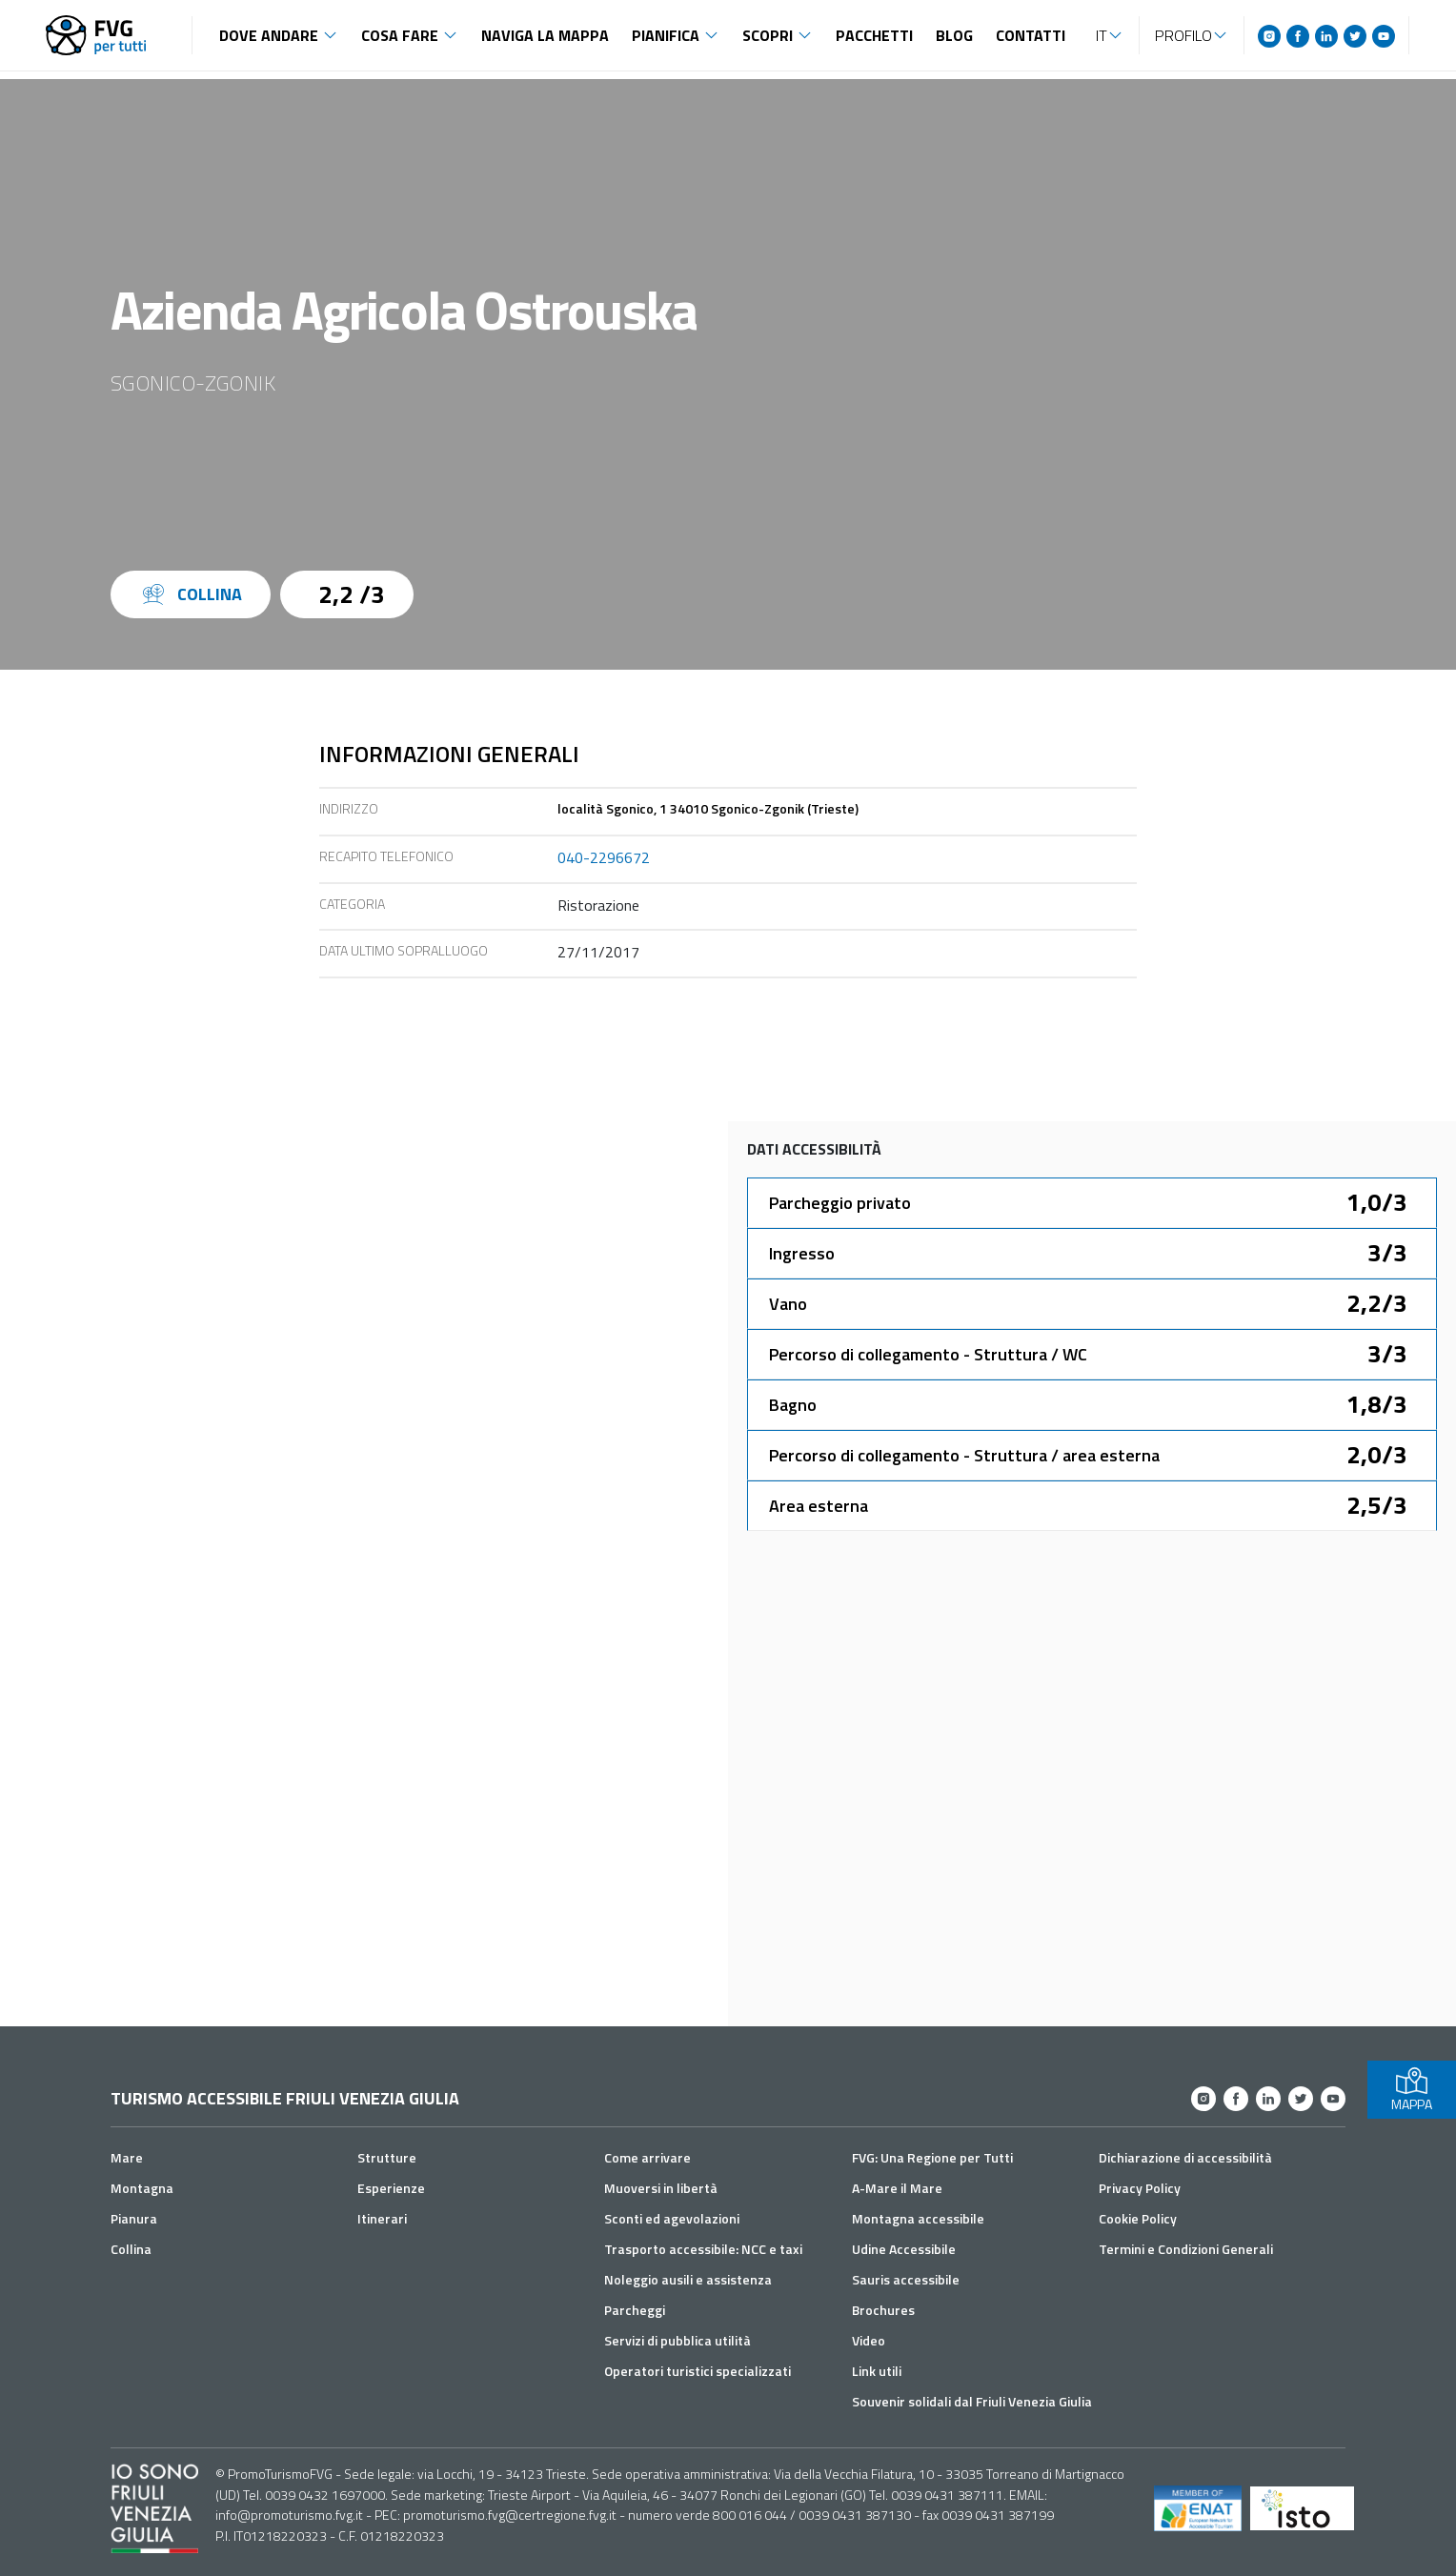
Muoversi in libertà (661, 2188)
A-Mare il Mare (897, 2188)
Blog (954, 35)
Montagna (142, 2188)
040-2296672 (603, 857)
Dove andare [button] (268, 35)
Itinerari (382, 2218)
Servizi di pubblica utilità (677, 2340)
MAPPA (1411, 2089)
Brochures (883, 2310)
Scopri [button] (767, 35)
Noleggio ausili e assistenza (688, 2279)
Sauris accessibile (906, 2279)
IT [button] (1101, 35)
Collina (131, 2249)
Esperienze (391, 2188)
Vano (788, 1304)
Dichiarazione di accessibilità (1185, 2157)
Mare (127, 2157)
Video (868, 2340)
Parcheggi (634, 2310)
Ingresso (802, 1253)
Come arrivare (647, 2157)
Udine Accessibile (904, 2249)
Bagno (793, 1405)
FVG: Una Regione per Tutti (932, 2157)
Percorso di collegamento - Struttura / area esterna (964, 1455)
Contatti (1030, 35)
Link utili (876, 2371)
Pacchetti (874, 35)
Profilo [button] (1183, 35)
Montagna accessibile (918, 2218)
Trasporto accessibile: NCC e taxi (703, 2249)
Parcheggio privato (840, 1203)
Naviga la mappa (545, 35)
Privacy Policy (1140, 2188)
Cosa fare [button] (399, 35)
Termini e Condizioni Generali (1186, 2249)
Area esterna (818, 1506)
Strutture (386, 2157)
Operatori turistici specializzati (697, 2371)
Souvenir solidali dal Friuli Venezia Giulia (972, 2401)
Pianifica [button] (665, 35)
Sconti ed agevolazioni (671, 2218)
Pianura (134, 2218)
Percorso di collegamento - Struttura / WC (928, 1354)
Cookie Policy (1138, 2218)
